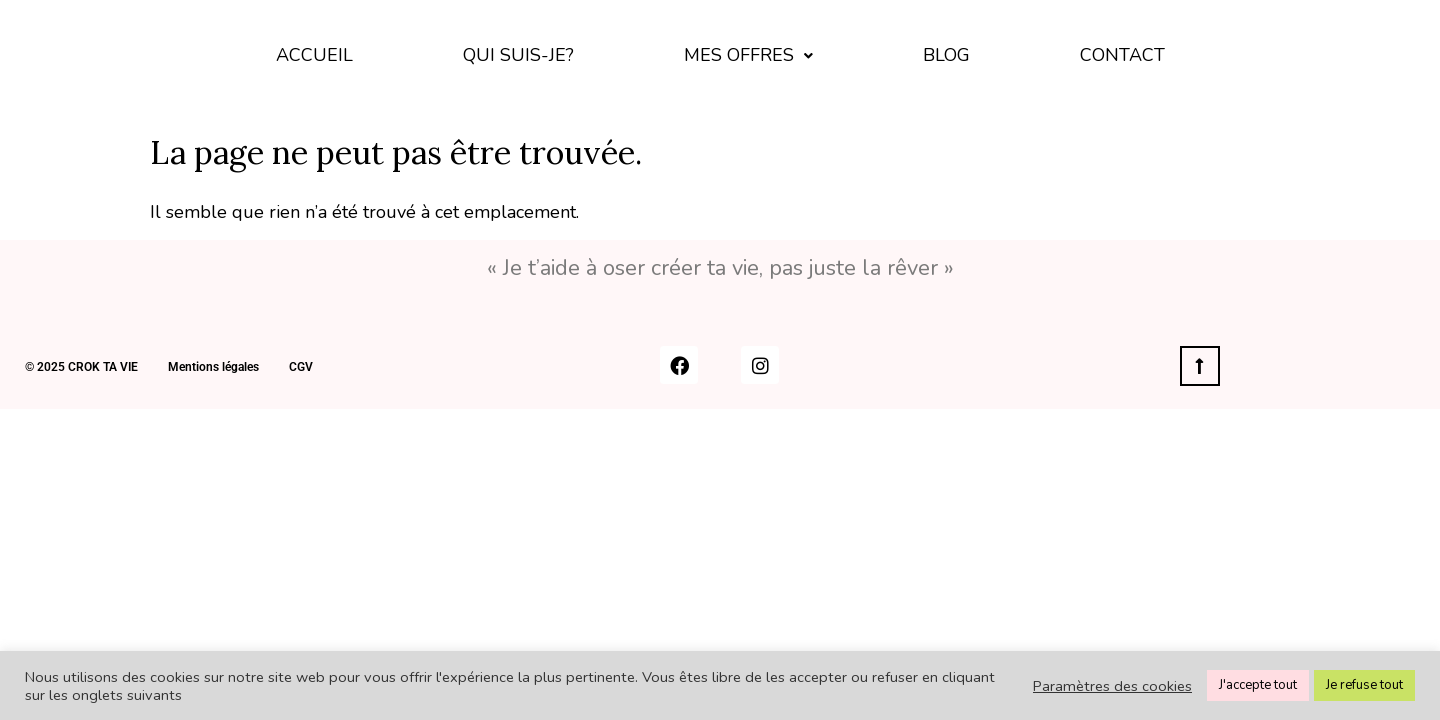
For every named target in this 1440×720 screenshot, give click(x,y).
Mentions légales (213, 367)
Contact (1122, 55)
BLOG (946, 55)
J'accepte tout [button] (1258, 685)
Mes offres (748, 55)
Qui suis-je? (518, 55)
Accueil (314, 55)
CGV (301, 367)
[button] (748, 55)
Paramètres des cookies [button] (1112, 686)
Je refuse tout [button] (1364, 685)
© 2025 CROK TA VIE (81, 367)
